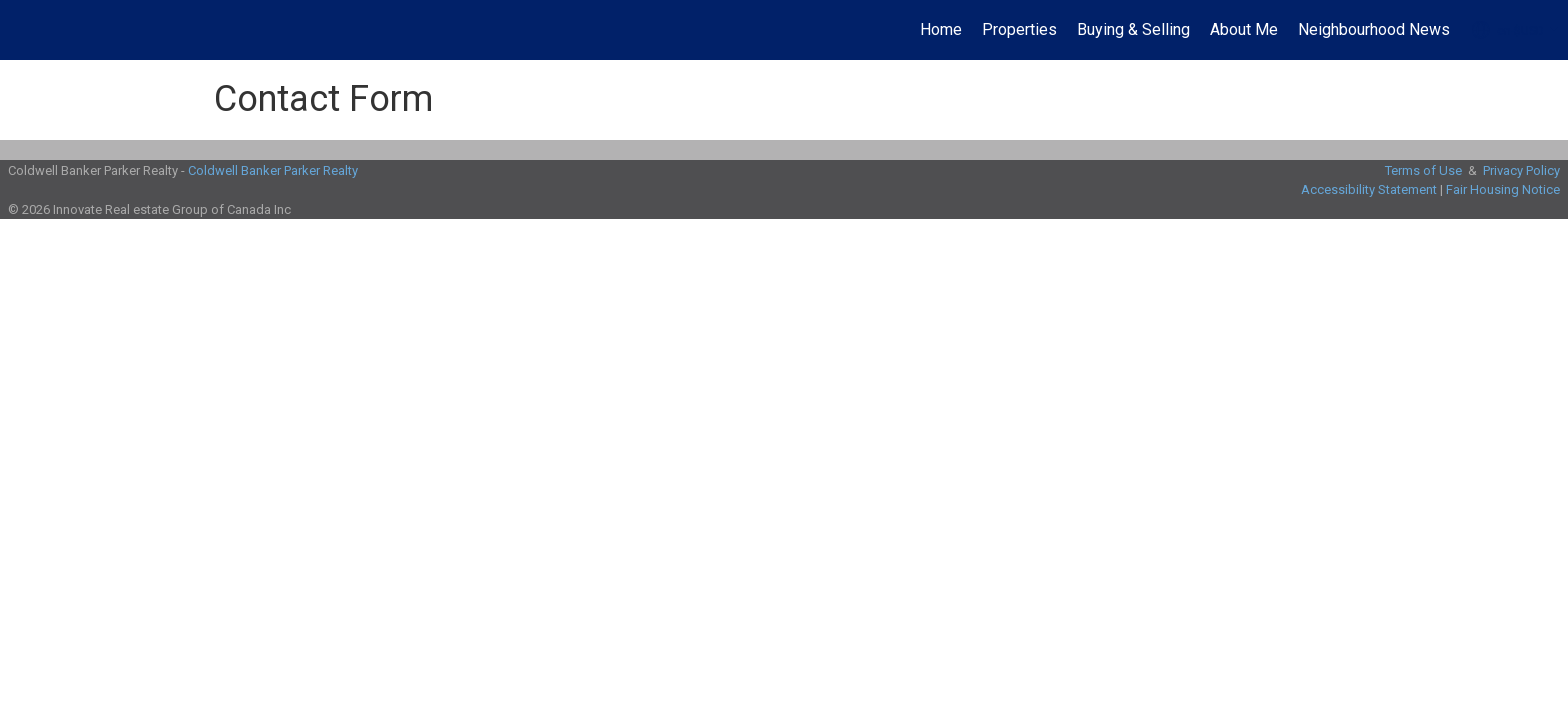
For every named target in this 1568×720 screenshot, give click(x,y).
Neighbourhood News (1374, 29)
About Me (1244, 29)
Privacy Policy (1521, 170)
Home (941, 29)
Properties (1019, 29)
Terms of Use (1423, 170)
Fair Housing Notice (1503, 189)
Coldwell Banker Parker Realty (273, 170)
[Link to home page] (25, 30)
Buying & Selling (1133, 29)
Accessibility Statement (1369, 189)
